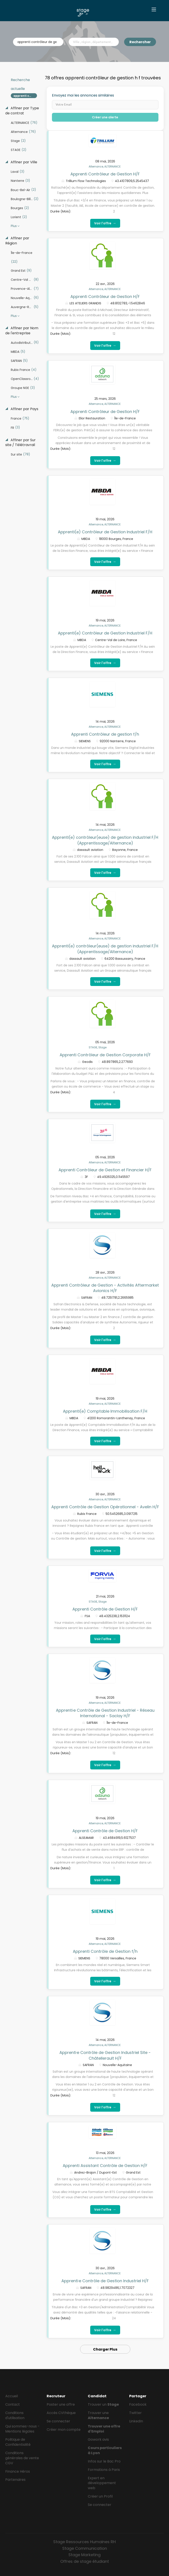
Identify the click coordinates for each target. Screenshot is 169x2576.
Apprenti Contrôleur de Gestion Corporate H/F (105, 1055)
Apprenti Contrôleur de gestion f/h (105, 734)
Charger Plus (105, 2349)
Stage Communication (84, 2548)
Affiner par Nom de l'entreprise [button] (21, 331)
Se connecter (58, 2421)
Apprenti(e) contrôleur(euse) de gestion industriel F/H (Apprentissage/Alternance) (105, 840)
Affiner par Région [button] (17, 241)
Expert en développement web (102, 2483)
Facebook (138, 2404)
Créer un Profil (100, 2496)
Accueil (11, 2396)
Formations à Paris (104, 2469)
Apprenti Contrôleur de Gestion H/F (105, 174)
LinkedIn (136, 2421)
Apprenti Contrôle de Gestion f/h (105, 1951)
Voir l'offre (105, 223)
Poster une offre (61, 2404)
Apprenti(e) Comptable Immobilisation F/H (105, 1411)
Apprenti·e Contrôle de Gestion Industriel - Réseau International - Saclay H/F (105, 1713)
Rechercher (140, 42)
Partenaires (15, 2479)
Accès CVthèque (61, 2412)
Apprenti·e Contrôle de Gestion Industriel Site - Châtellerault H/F (105, 2055)
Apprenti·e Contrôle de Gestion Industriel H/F (105, 2281)
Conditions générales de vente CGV (22, 2458)
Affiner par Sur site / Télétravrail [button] (20, 443)
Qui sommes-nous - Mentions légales (22, 2429)
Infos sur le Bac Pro (104, 2461)
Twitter (135, 2412)
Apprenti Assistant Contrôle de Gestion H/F (105, 2165)
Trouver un (103, 2404)
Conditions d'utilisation (14, 2415)
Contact (12, 2404)
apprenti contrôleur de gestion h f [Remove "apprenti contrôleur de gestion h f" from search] (25, 96)
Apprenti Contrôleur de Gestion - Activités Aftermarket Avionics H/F (105, 1288)
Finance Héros (17, 2471)
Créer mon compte (64, 2429)
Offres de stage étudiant (84, 2561)
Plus (14, 226)
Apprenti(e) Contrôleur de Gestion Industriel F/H (105, 532)
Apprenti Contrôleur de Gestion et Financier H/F (105, 1170)
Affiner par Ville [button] (23, 162)
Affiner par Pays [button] (24, 409)
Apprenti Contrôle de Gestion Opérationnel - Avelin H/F (105, 1507)
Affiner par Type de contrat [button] (22, 111)
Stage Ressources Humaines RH (84, 2541)
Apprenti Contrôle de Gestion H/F (105, 1609)
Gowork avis (98, 2439)
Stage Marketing (84, 2554)
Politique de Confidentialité (18, 2442)
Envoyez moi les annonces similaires (83, 95)
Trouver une (98, 2415)
